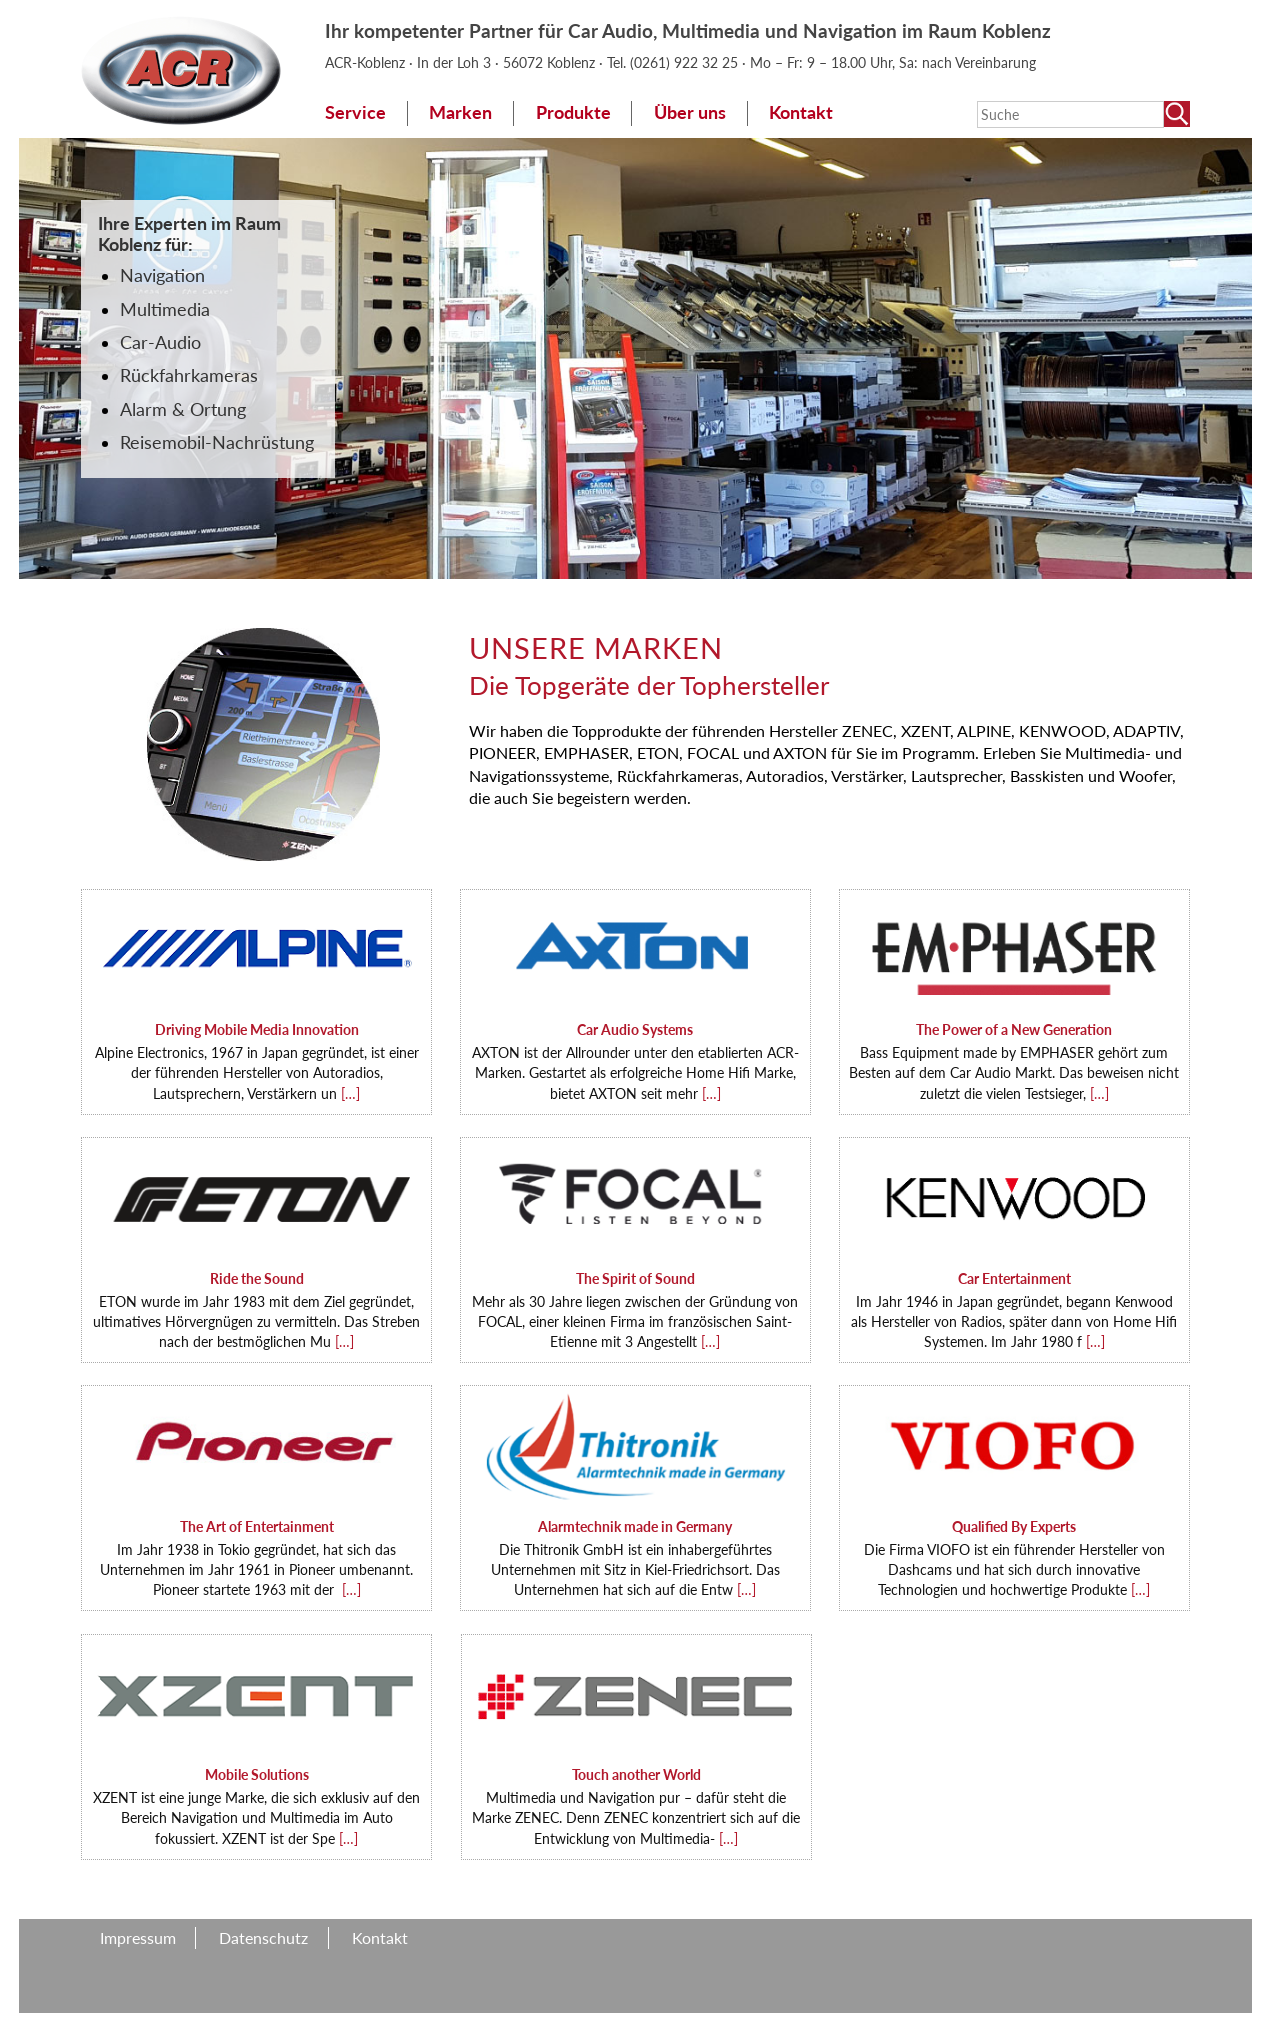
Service (355, 112)
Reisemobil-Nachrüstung (217, 442)
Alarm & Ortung (183, 409)
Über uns (690, 112)
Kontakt (801, 112)
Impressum (138, 1937)
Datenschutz (263, 1937)
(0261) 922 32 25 (686, 62)
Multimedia (165, 309)
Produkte (573, 112)
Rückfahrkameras (189, 375)
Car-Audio (160, 342)
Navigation (162, 275)
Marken (460, 112)
